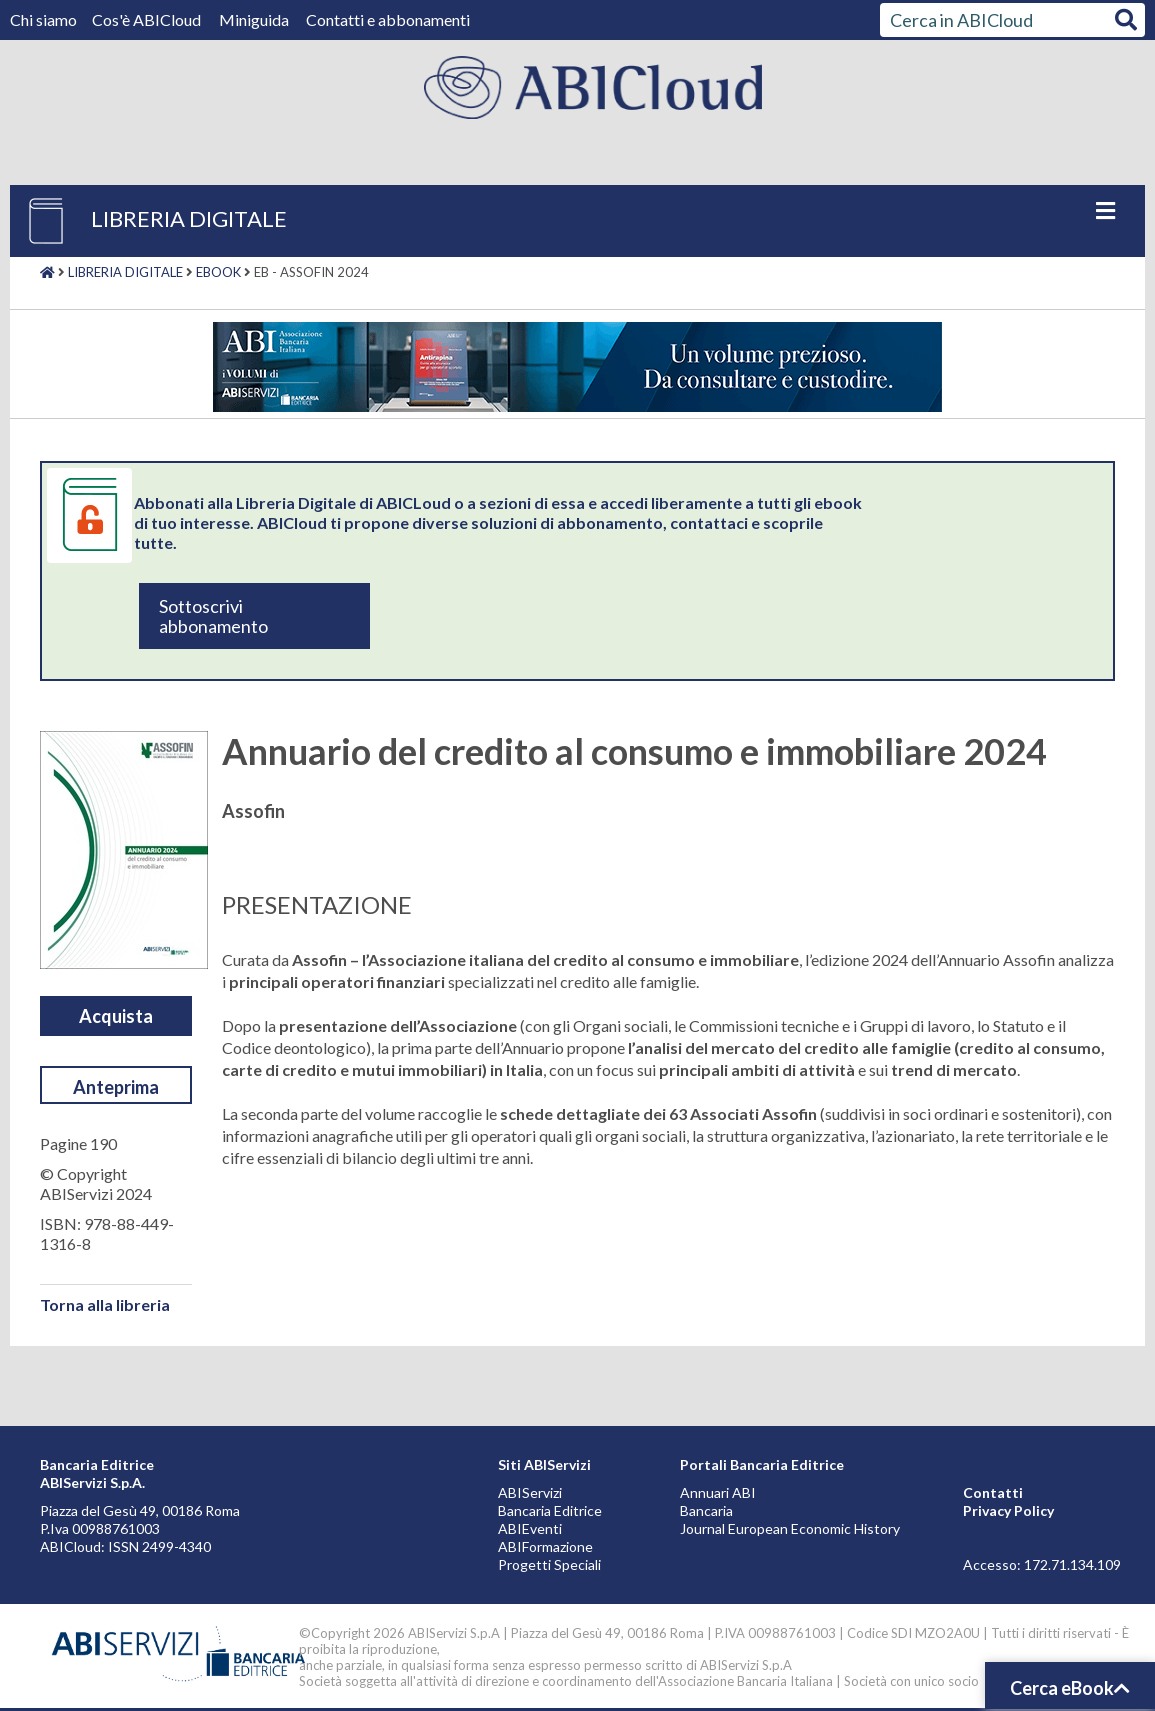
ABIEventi (530, 1528)
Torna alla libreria (105, 1304)
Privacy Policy (1008, 1510)
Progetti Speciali (549, 1564)
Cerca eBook (1070, 1688)
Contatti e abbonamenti (388, 19)
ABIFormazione (545, 1546)
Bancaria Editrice (550, 1510)
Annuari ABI (718, 1492)
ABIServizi (530, 1492)
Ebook (218, 272)
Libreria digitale (125, 272)
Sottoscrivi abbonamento (213, 616)
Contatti (993, 1492)
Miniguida (254, 19)
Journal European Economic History (790, 1528)
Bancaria (706, 1510)
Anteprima (116, 1087)
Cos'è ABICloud (148, 19)
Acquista (116, 1016)
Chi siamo (45, 19)
